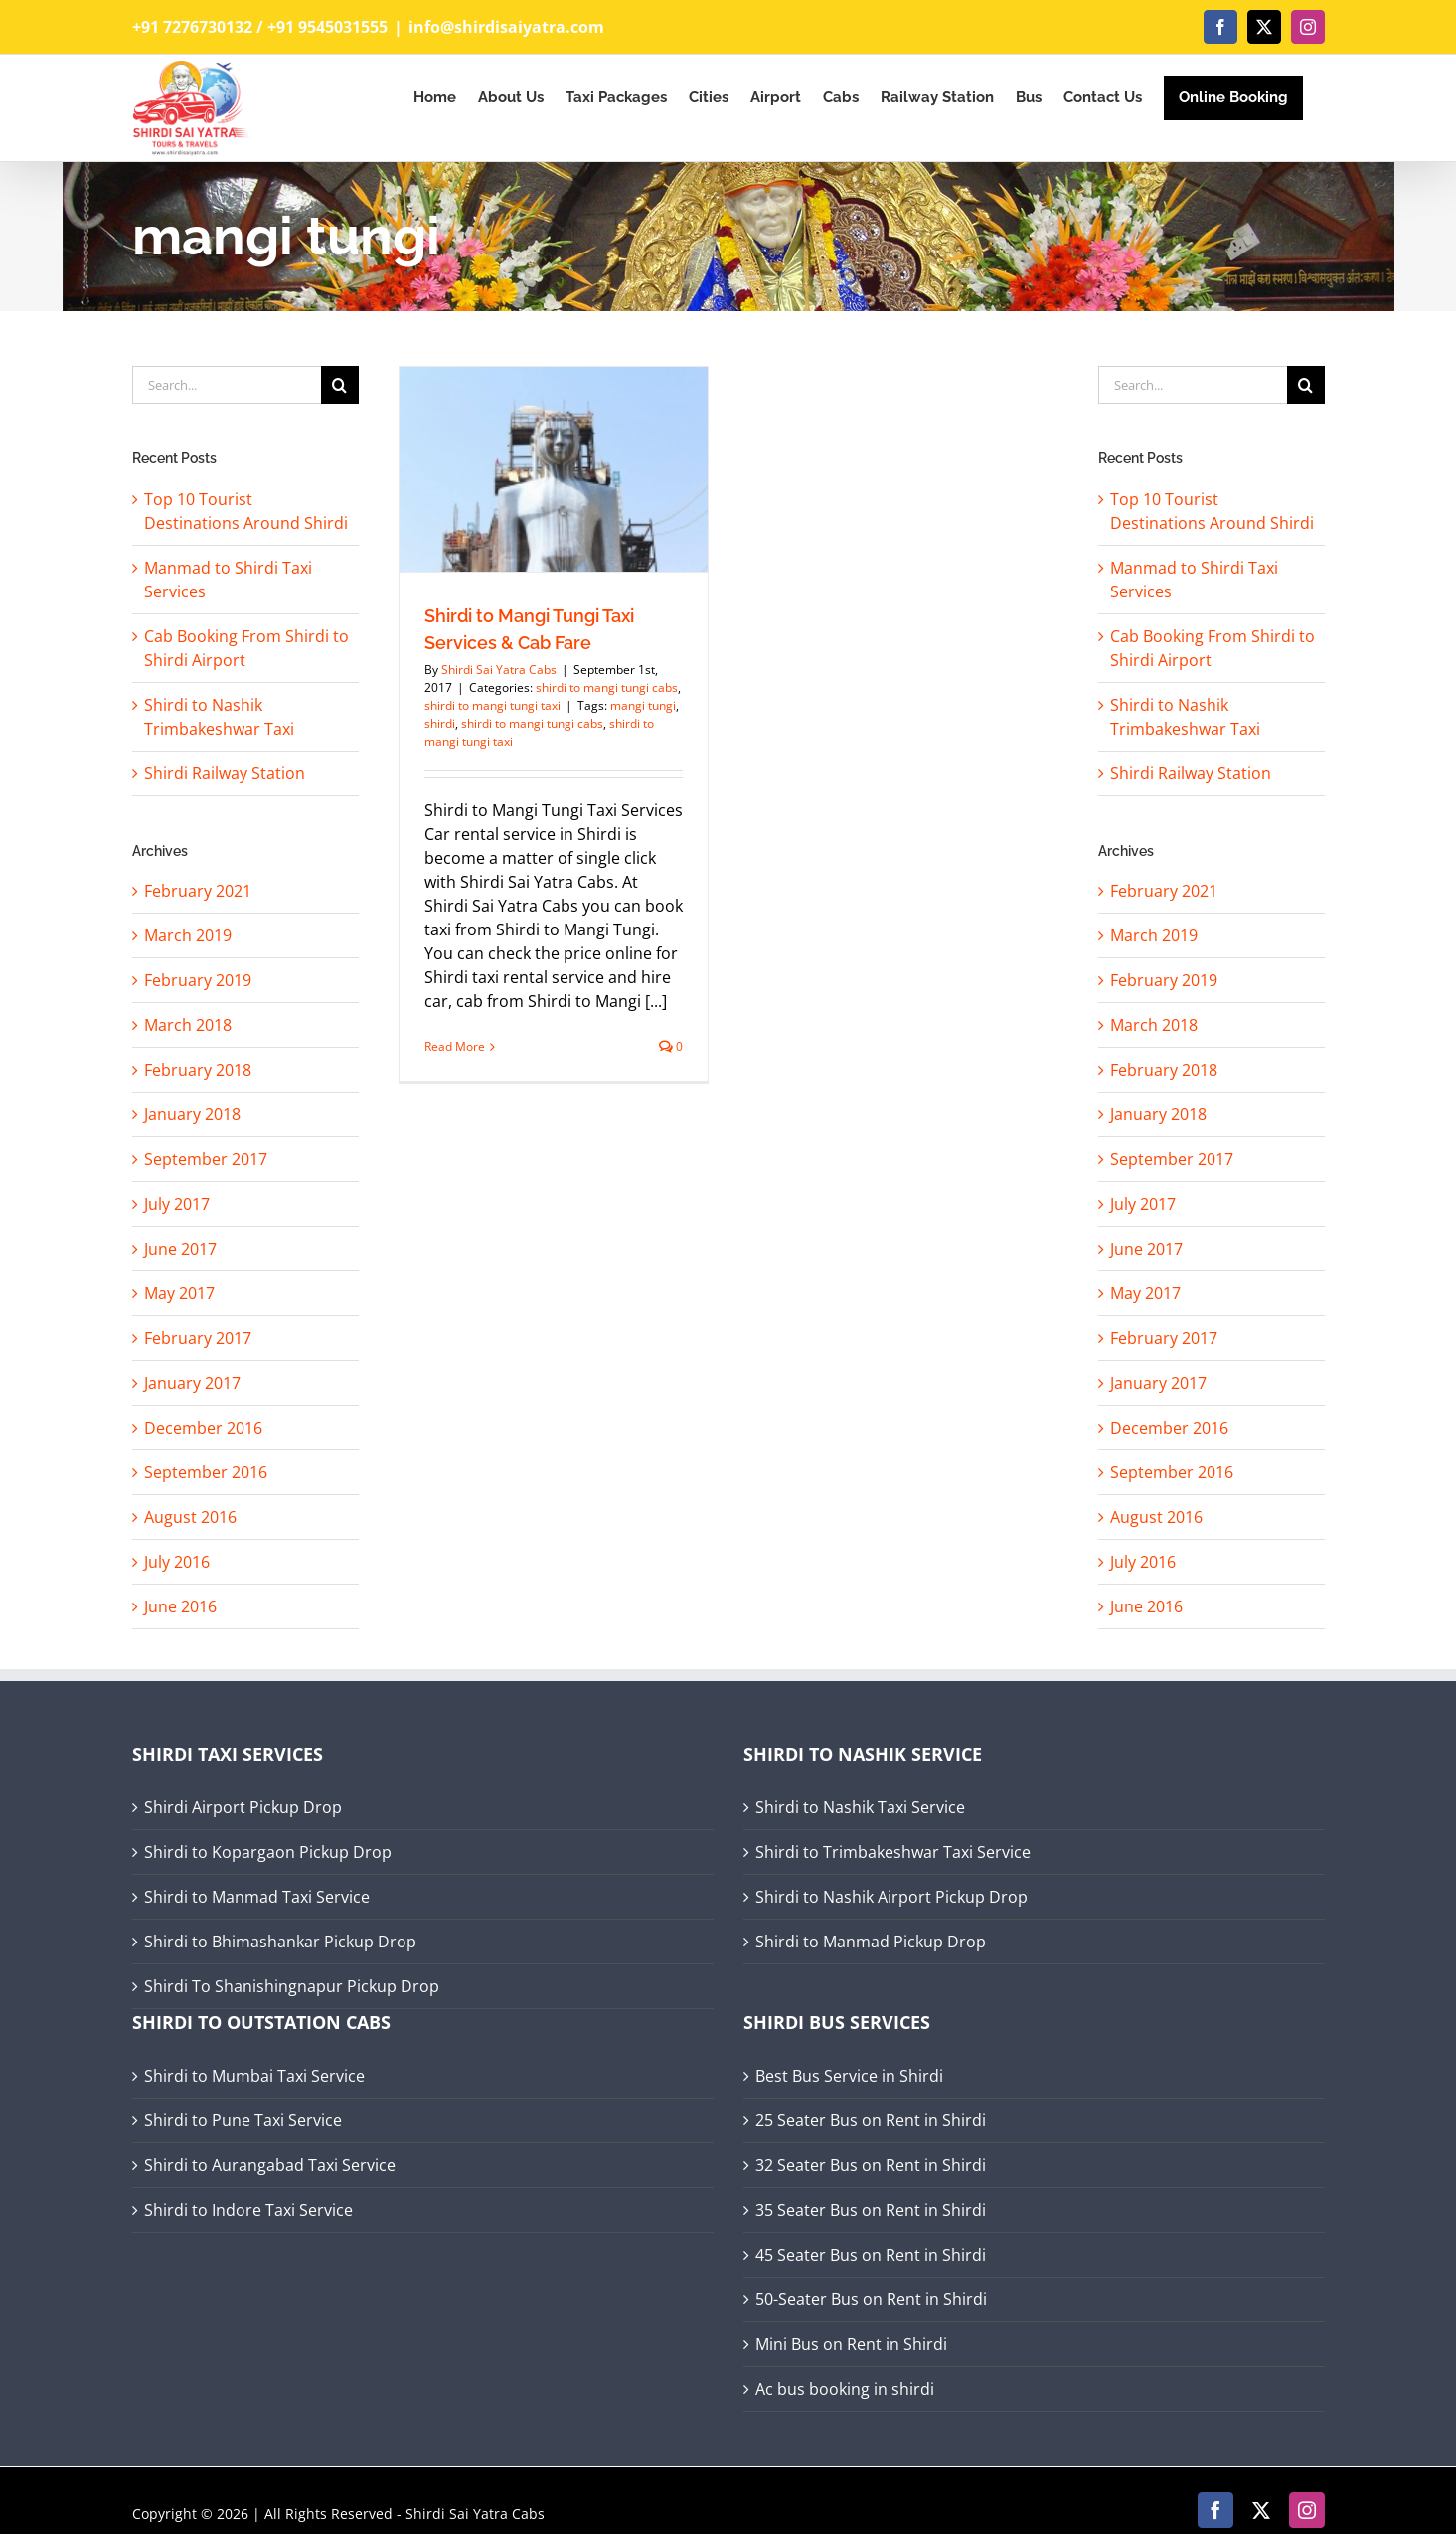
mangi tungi (643, 705)
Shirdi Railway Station (224, 773)
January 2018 (192, 1114)
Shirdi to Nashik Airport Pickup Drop (891, 1897)
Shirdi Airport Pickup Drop (243, 1807)
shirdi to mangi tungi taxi (492, 705)
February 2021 (197, 891)
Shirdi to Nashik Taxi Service (860, 1807)
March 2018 (188, 1025)
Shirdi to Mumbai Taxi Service (254, 2076)
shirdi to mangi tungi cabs (607, 687)
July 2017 (177, 1204)
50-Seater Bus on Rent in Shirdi (871, 2299)
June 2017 (180, 1249)
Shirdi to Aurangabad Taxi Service (270, 2165)
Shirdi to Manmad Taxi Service (257, 1897)
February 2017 (197, 1338)
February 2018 (197, 1070)
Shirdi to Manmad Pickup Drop (870, 1941)
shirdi (439, 723)
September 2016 (205, 1472)
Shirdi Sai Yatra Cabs (499, 669)
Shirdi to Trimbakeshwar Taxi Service (893, 1852)
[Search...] (226, 385)
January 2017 (192, 1383)
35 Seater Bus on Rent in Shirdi (870, 2210)
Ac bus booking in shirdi (844, 2389)
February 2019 (197, 980)
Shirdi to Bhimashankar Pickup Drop (280, 1941)
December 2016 (203, 1427)
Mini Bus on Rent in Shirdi (851, 2344)
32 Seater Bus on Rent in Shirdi (870, 2165)
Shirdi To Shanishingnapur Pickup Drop (291, 1986)
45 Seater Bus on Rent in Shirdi (870, 2255)
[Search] (340, 385)
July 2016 (177, 1562)
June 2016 (180, 1606)
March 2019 (188, 935)
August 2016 (190, 1517)
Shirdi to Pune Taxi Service (243, 2120)
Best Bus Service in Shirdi (849, 2076)
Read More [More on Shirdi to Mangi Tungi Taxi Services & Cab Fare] (454, 1046)
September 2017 (205, 1159)
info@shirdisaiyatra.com (506, 27)
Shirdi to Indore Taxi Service (248, 2210)
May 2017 (179, 1293)
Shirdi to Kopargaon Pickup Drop (268, 1852)
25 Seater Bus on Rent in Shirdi (870, 2120)
